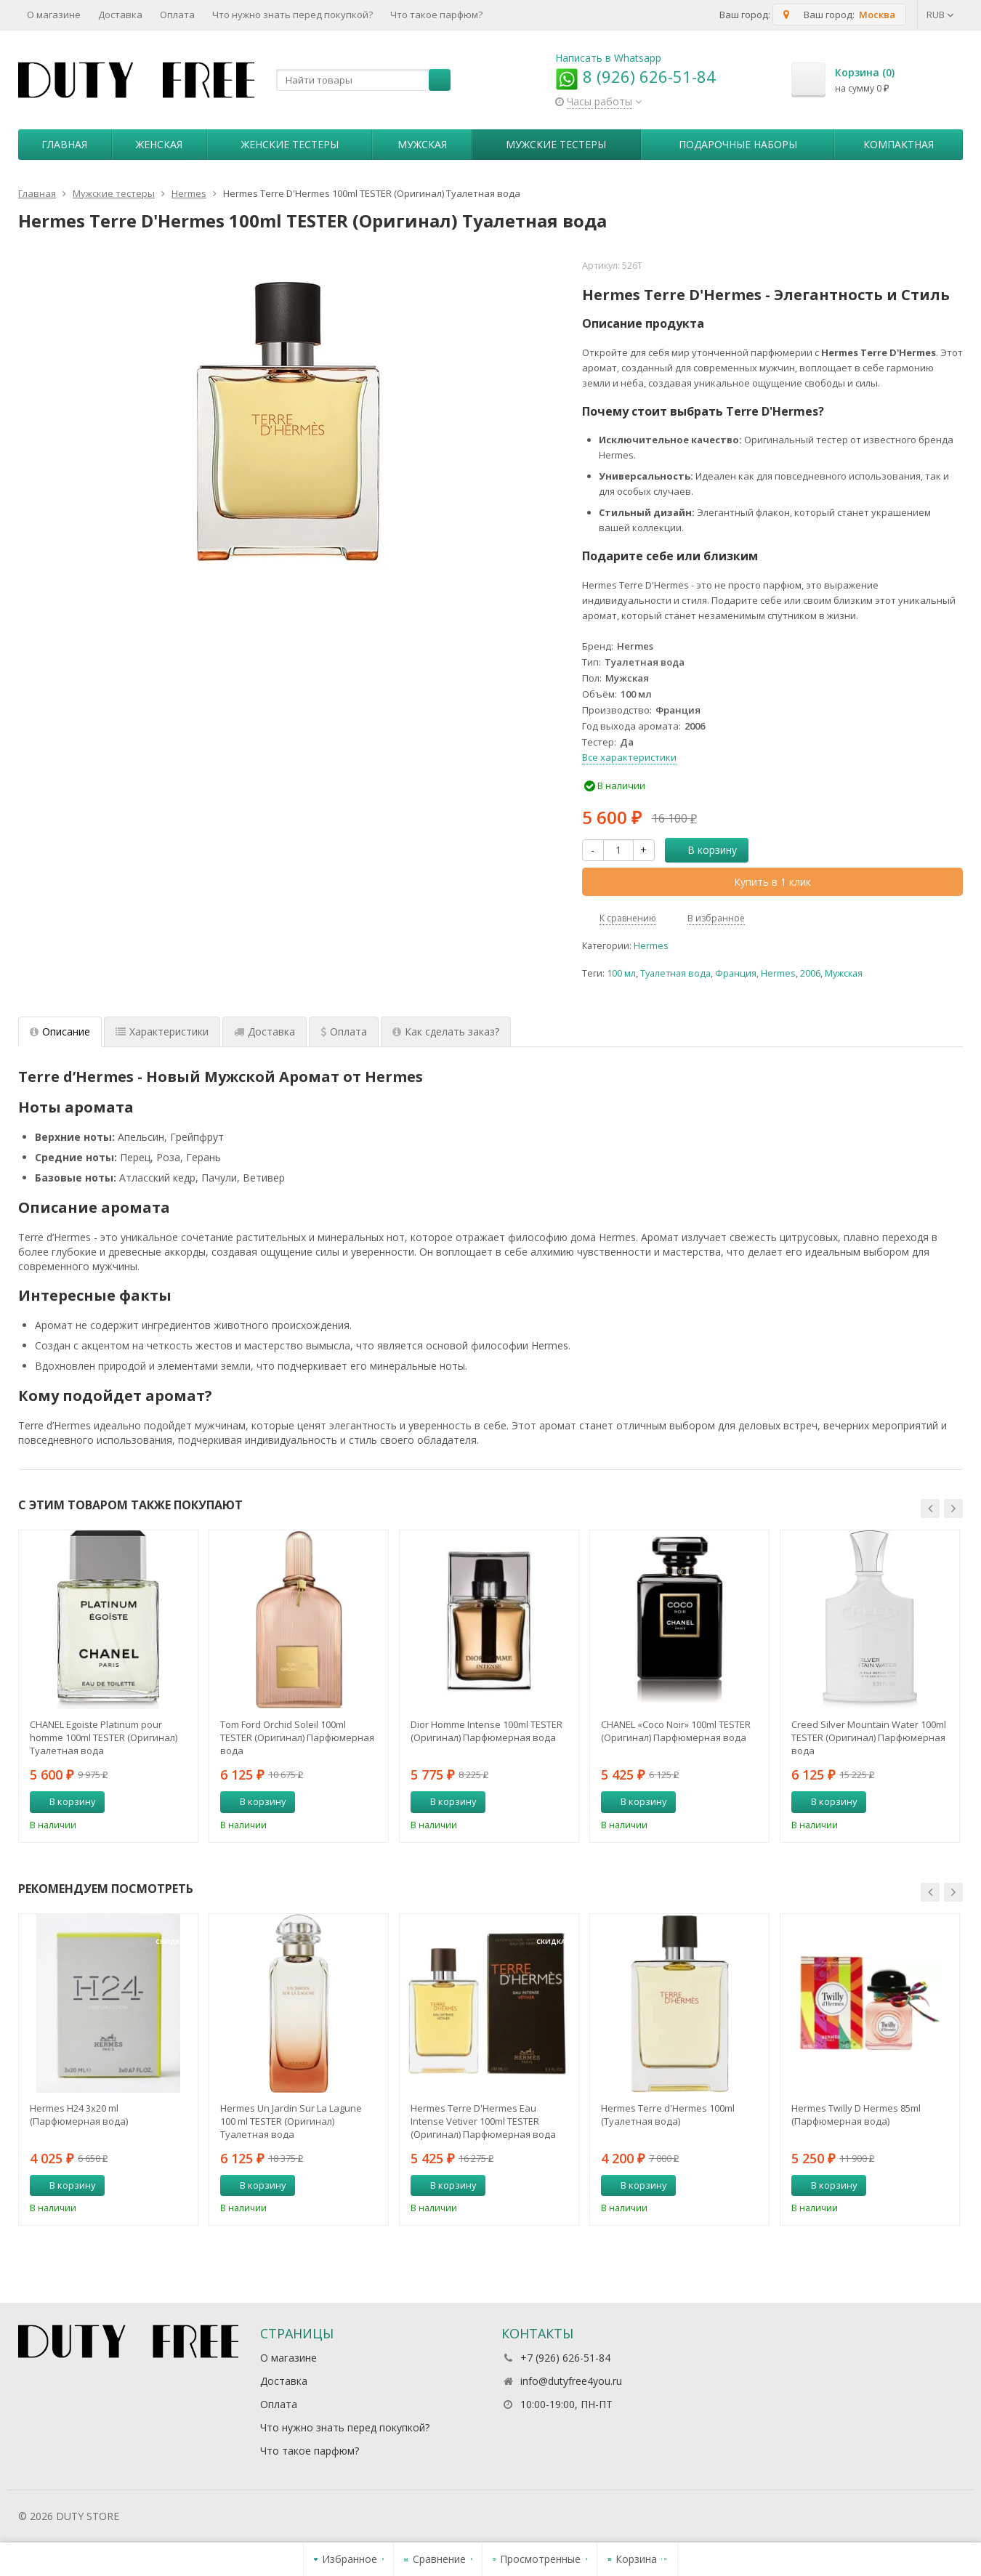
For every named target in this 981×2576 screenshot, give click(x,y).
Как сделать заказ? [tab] (445, 1031)
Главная (64, 144)
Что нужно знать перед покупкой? (292, 14)
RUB (940, 14)
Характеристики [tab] (162, 1031)
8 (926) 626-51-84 (635, 76)
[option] (108, 1686)
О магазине (54, 14)
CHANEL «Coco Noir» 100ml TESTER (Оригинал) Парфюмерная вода (676, 1731)
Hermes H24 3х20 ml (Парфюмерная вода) (79, 2114)
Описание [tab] (60, 1031)
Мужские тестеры (556, 144)
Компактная (898, 144)
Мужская (422, 144)
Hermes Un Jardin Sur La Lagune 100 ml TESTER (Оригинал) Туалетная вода (291, 2121)
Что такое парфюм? (436, 14)
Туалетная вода (675, 973)
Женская (159, 144)
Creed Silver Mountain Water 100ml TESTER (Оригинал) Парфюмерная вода (868, 1737)
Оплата (177, 14)
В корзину (704, 850)
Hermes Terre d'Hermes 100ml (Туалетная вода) (668, 2114)
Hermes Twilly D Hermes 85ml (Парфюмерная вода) (856, 2114)
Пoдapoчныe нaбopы (738, 144)
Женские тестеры (290, 144)
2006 (810, 973)
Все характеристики (629, 757)
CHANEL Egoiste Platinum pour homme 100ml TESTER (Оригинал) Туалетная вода (103, 1737)
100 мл (621, 973)
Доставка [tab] (264, 1031)
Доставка (120, 14)
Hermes (651, 946)
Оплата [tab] (343, 1031)
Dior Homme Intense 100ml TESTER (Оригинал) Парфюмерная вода (486, 1731)
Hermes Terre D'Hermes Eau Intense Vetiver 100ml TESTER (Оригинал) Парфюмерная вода (483, 2121)
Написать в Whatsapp (608, 58)
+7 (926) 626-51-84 (565, 2358)
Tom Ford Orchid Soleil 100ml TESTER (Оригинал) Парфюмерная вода (297, 1737)
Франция (735, 973)
